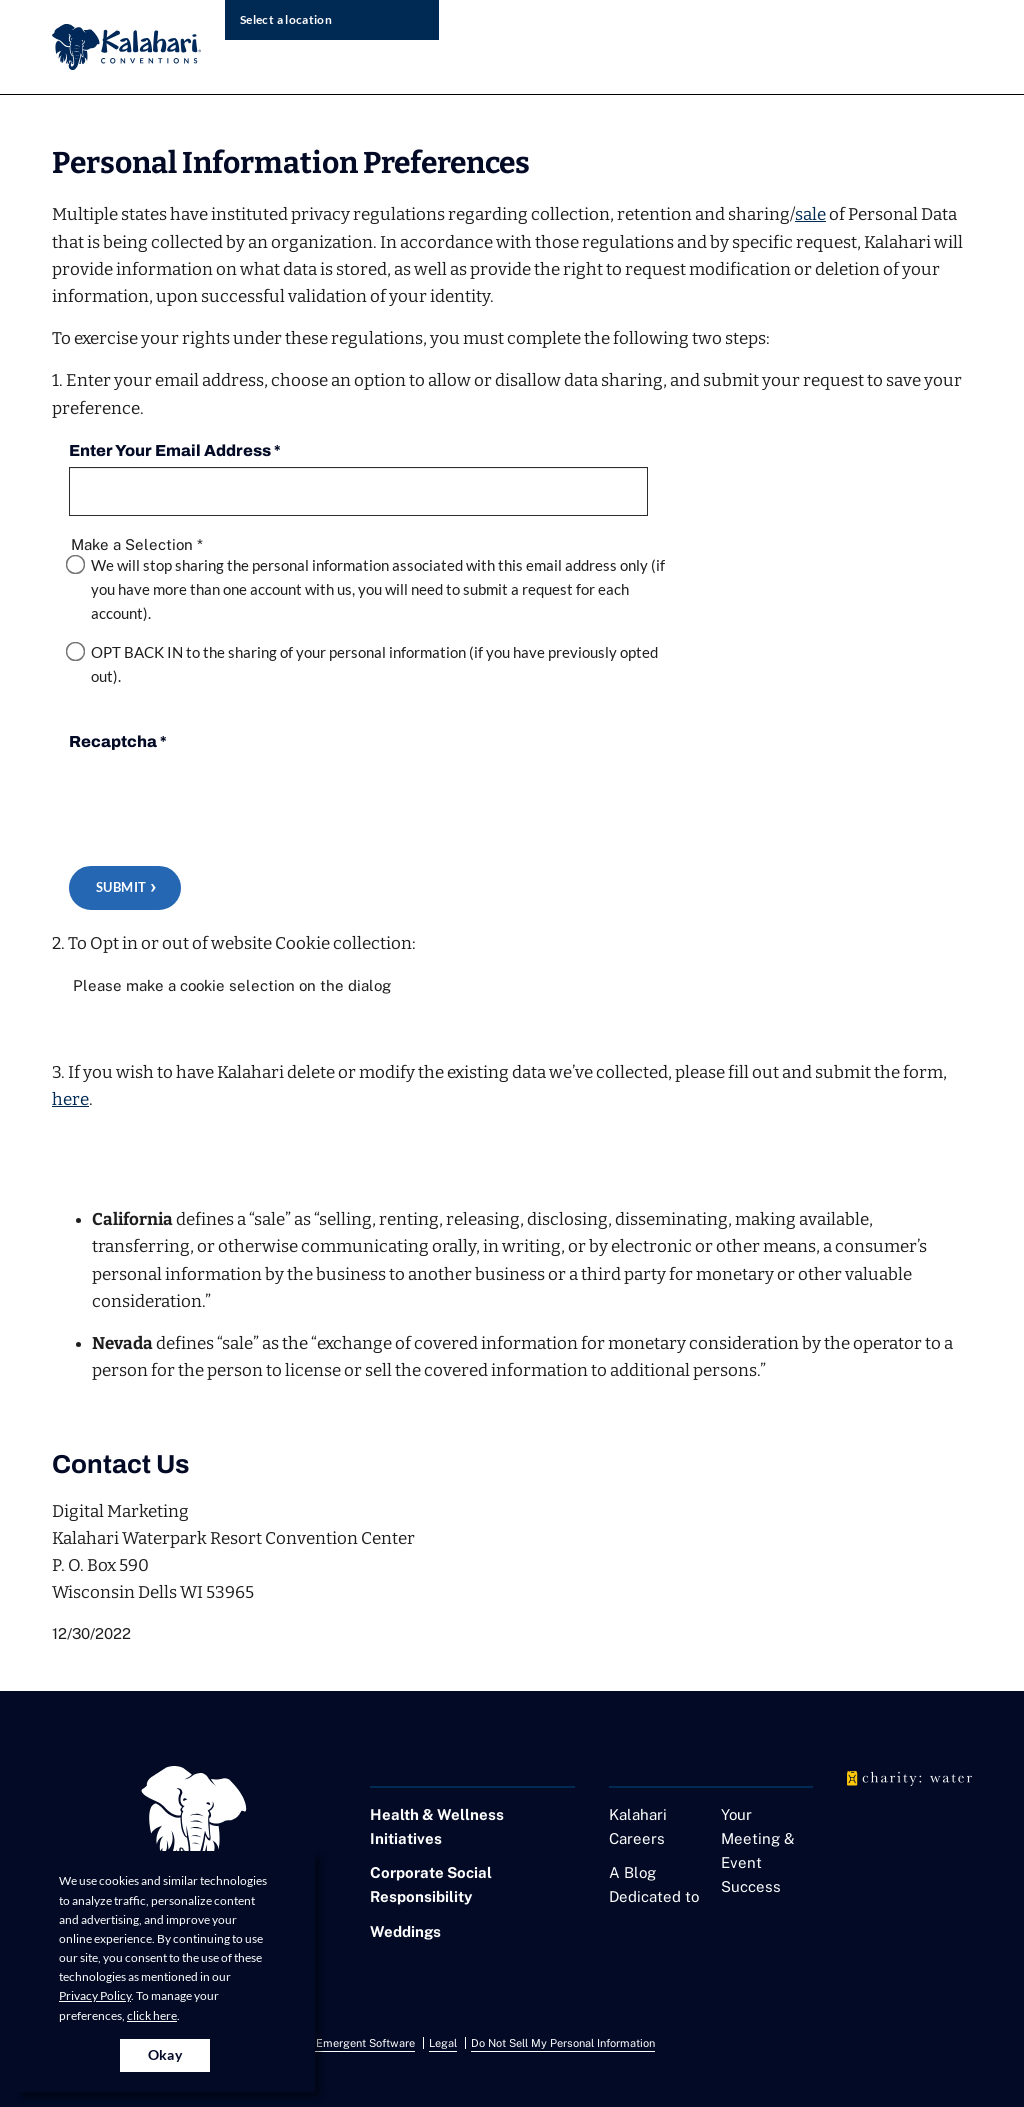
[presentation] (221, 797)
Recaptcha (118, 741)
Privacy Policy (95, 1995)
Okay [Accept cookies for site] (165, 2054)
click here (152, 2015)
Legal (443, 2043)
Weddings (405, 1931)
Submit (121, 887)
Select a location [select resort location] (286, 19)
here (70, 1099)
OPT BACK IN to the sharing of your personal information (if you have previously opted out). (374, 664)
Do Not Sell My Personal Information (563, 2043)
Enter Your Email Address (175, 450)
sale (810, 214)
